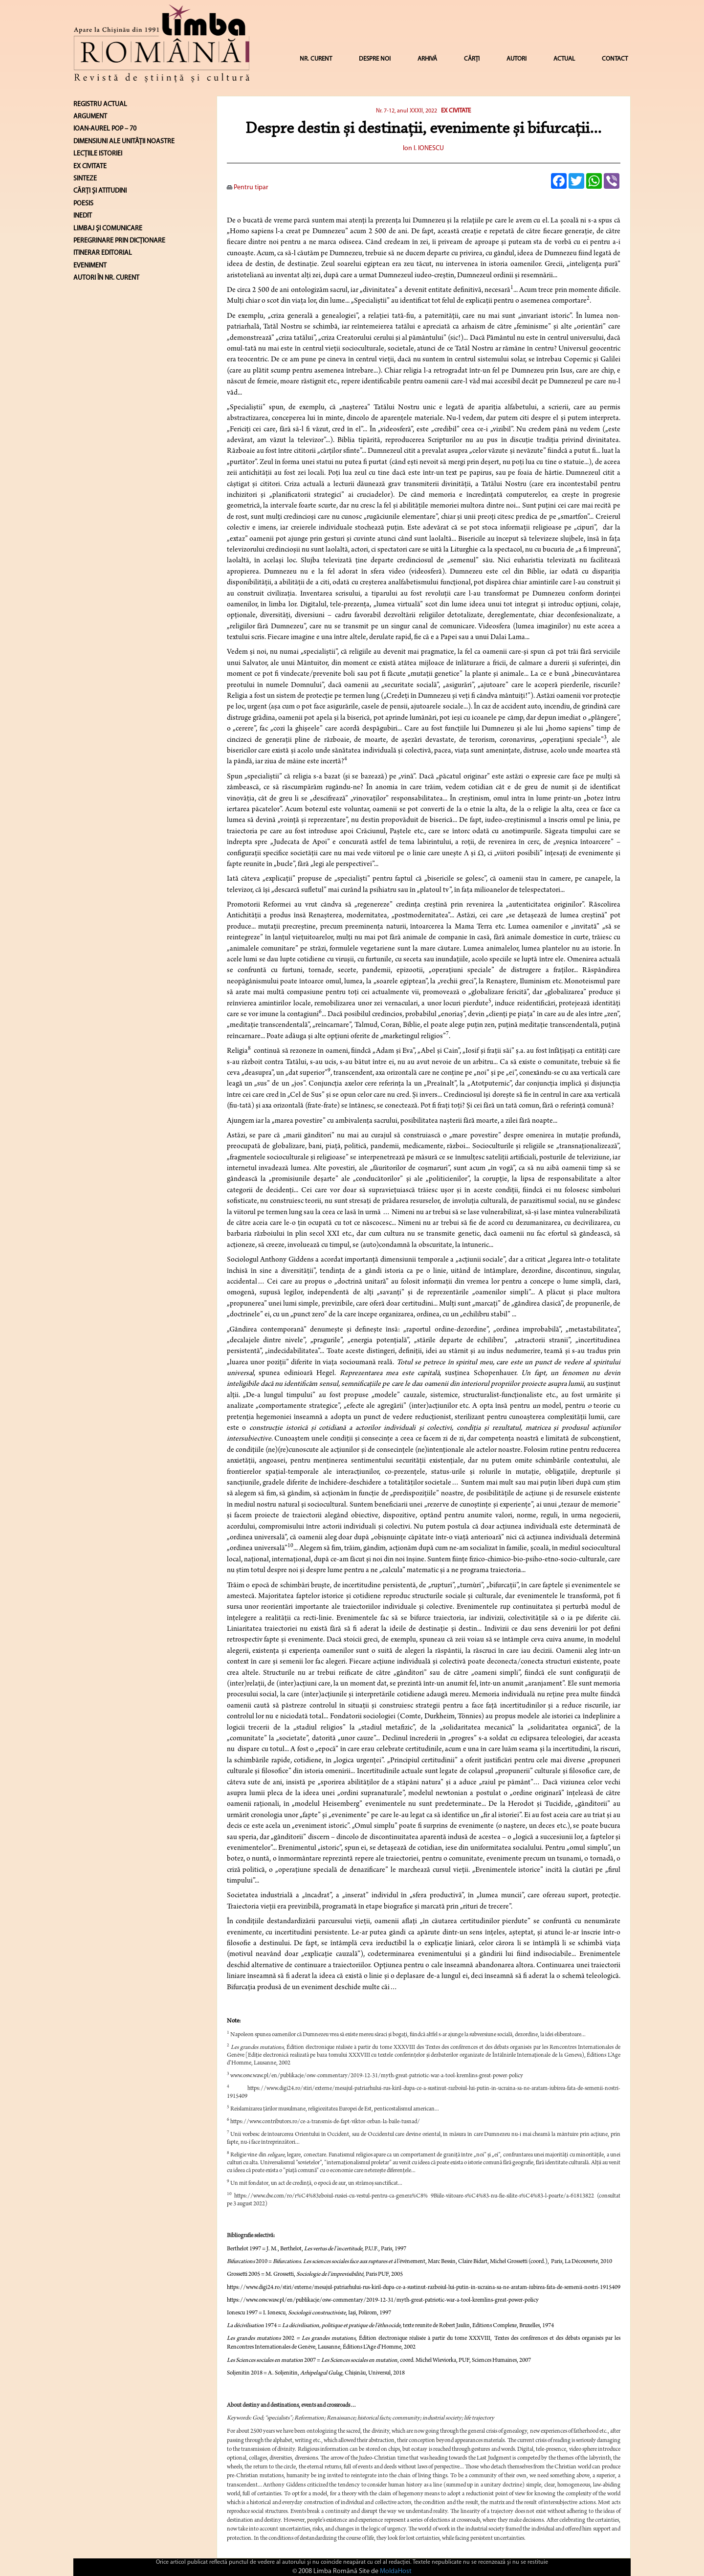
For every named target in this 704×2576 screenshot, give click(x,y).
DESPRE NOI (375, 59)
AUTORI (516, 59)
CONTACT (615, 59)
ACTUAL (564, 59)
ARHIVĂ (427, 59)
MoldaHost (396, 2571)
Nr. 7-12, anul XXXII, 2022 (406, 111)
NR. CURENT (316, 59)
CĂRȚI (472, 59)
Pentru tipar (247, 187)
